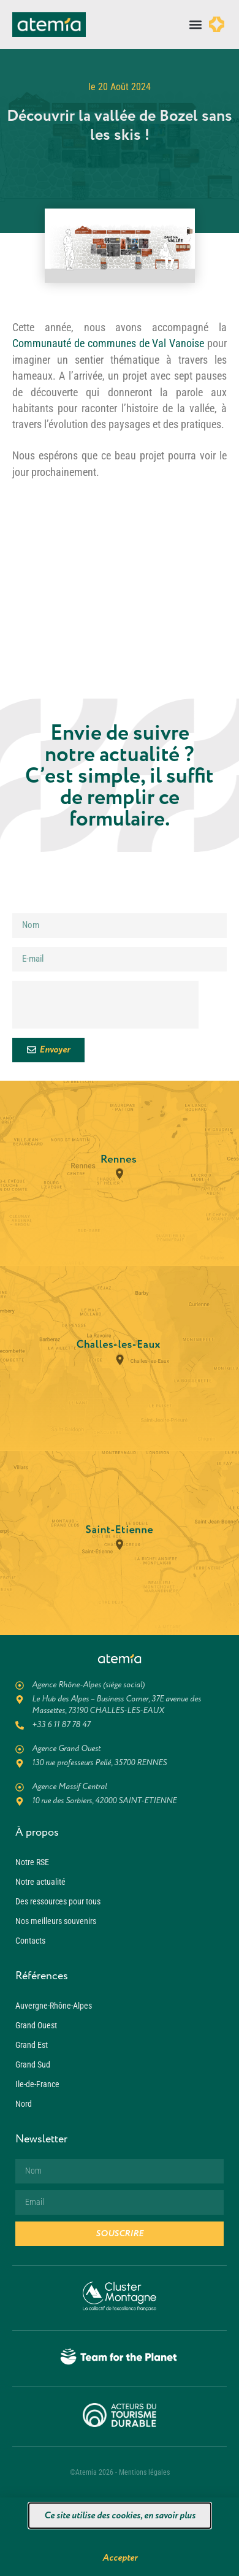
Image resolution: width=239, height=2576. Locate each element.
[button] (195, 25)
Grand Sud (32, 2064)
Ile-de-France (37, 2084)
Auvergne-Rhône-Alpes (53, 2006)
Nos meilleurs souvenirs (55, 1921)
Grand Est (31, 2045)
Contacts (30, 1940)
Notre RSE (32, 1862)
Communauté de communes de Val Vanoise (108, 343)
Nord (23, 2104)
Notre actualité (40, 1882)
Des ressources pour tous (58, 1901)
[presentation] (105, 1005)
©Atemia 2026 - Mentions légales (120, 2472)
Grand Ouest (36, 2025)
